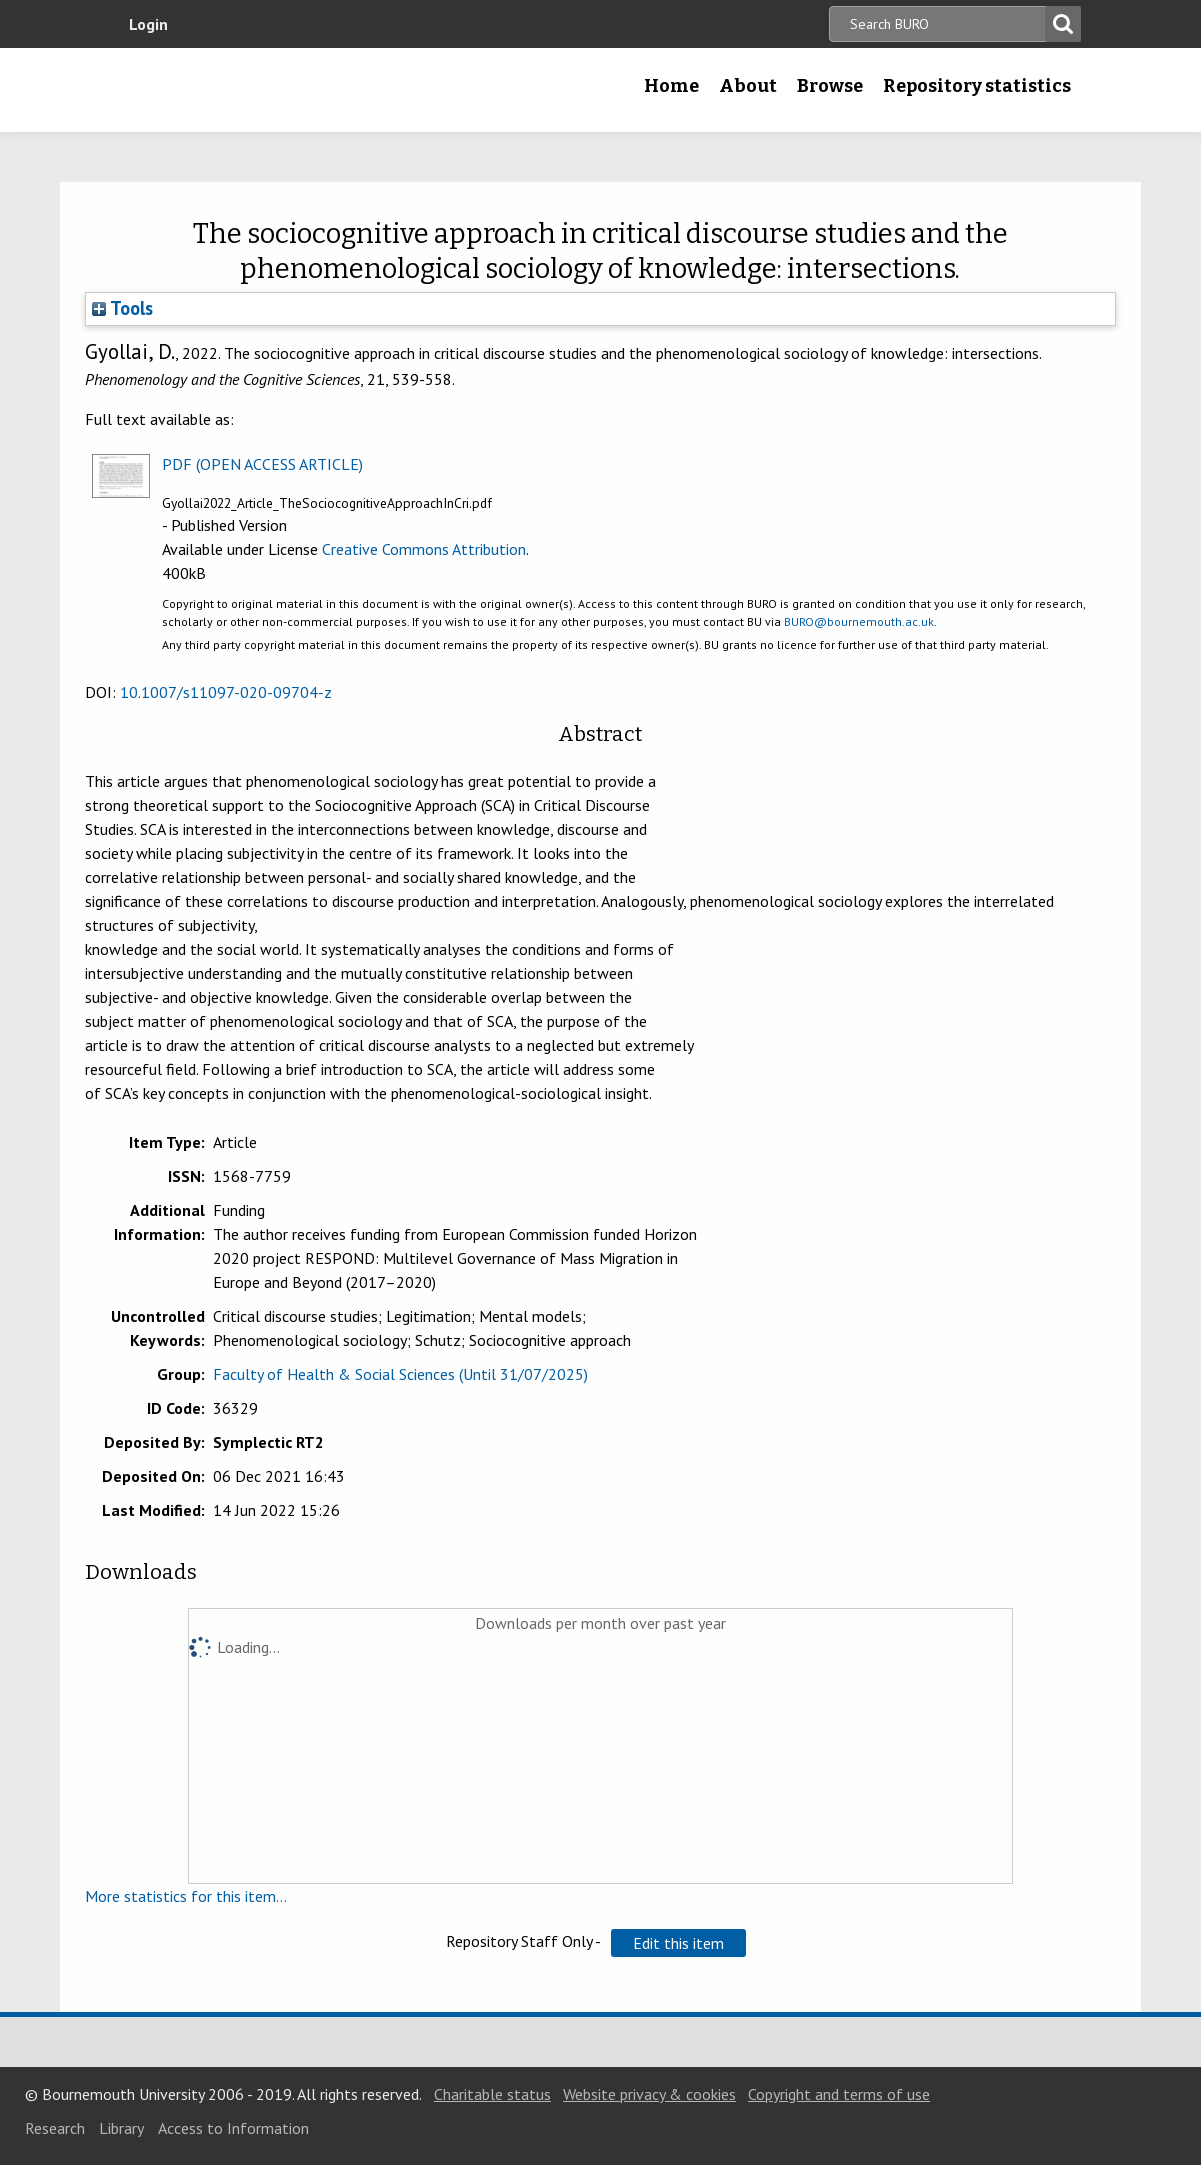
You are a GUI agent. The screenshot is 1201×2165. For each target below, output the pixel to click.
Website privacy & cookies (649, 2094)
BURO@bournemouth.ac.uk (859, 621)
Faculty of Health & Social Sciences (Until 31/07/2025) (400, 1374)
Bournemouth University (246, 90)
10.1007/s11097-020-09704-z (226, 692)
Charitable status (492, 2094)
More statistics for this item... (186, 1896)
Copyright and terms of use (839, 2094)
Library (121, 2128)
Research (55, 2128)
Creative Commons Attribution (424, 549)
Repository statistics (977, 86)
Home (671, 86)
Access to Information (233, 2128)
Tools (122, 308)
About (748, 86)
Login (148, 24)
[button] (678, 1943)
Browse (830, 86)
